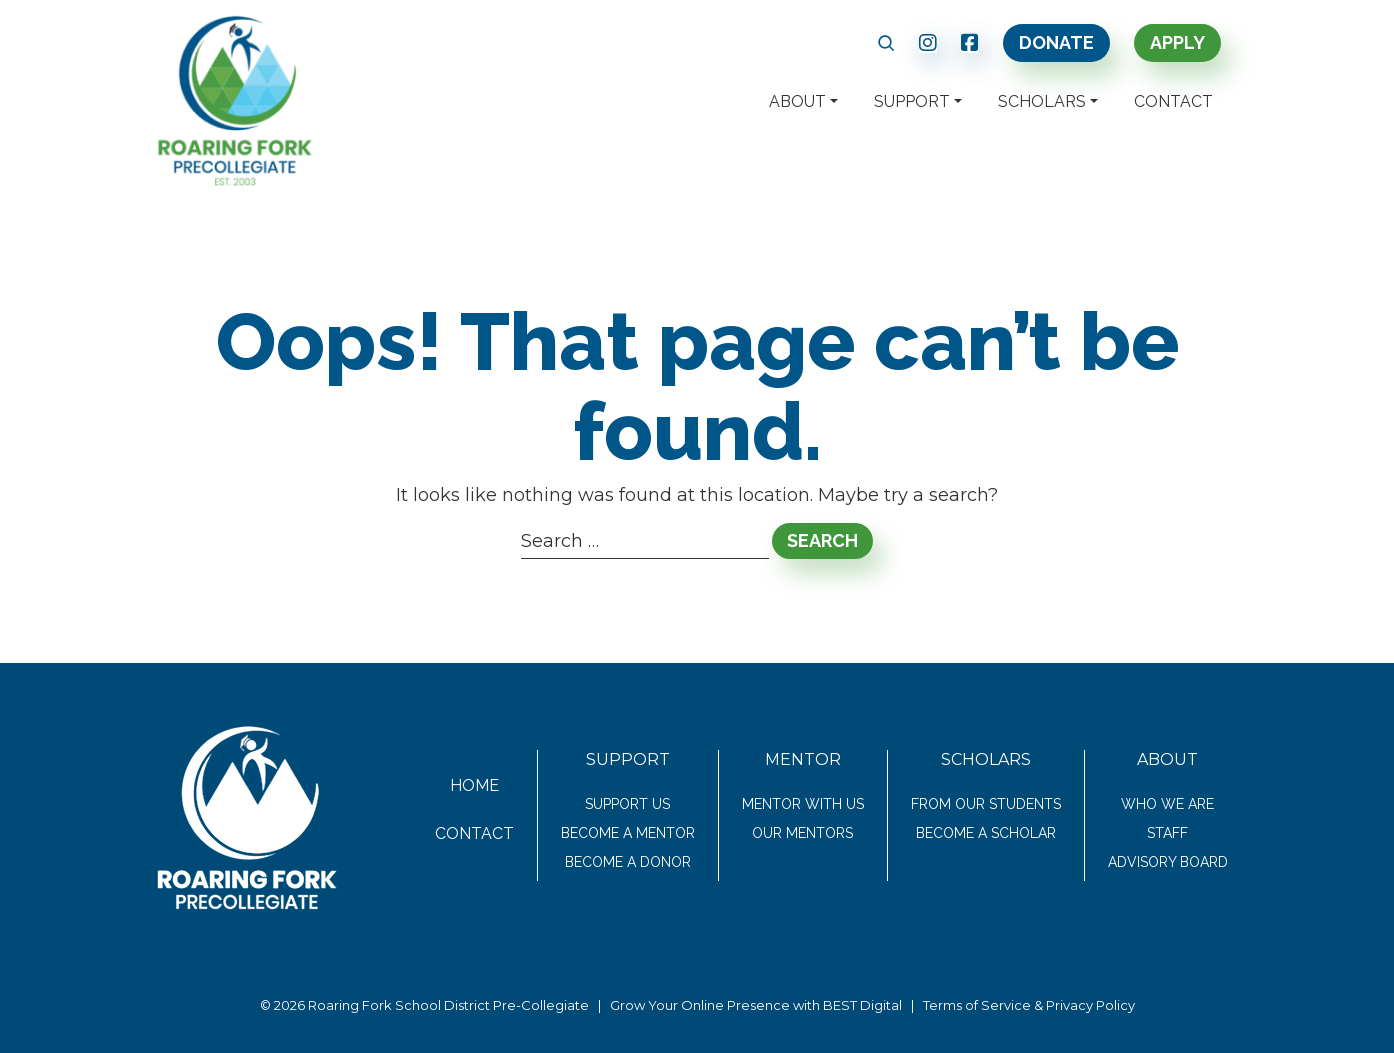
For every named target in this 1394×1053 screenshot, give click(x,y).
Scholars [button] (1042, 101)
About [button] (797, 101)
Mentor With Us (803, 804)
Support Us (627, 804)
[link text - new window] (928, 43)
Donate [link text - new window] (1056, 42)
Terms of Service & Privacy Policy (1029, 1005)
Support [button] (912, 101)
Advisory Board (1168, 862)
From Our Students (986, 804)
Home (474, 785)
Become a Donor (628, 862)
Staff (1167, 833)
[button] (886, 43)
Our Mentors (802, 833)
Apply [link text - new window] (1177, 42)
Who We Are (1167, 804)
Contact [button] (1173, 101)
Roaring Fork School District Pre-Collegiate (448, 1005)
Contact (474, 833)
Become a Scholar (986, 833)
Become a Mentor (628, 833)
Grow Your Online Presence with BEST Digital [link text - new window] (756, 1005)
